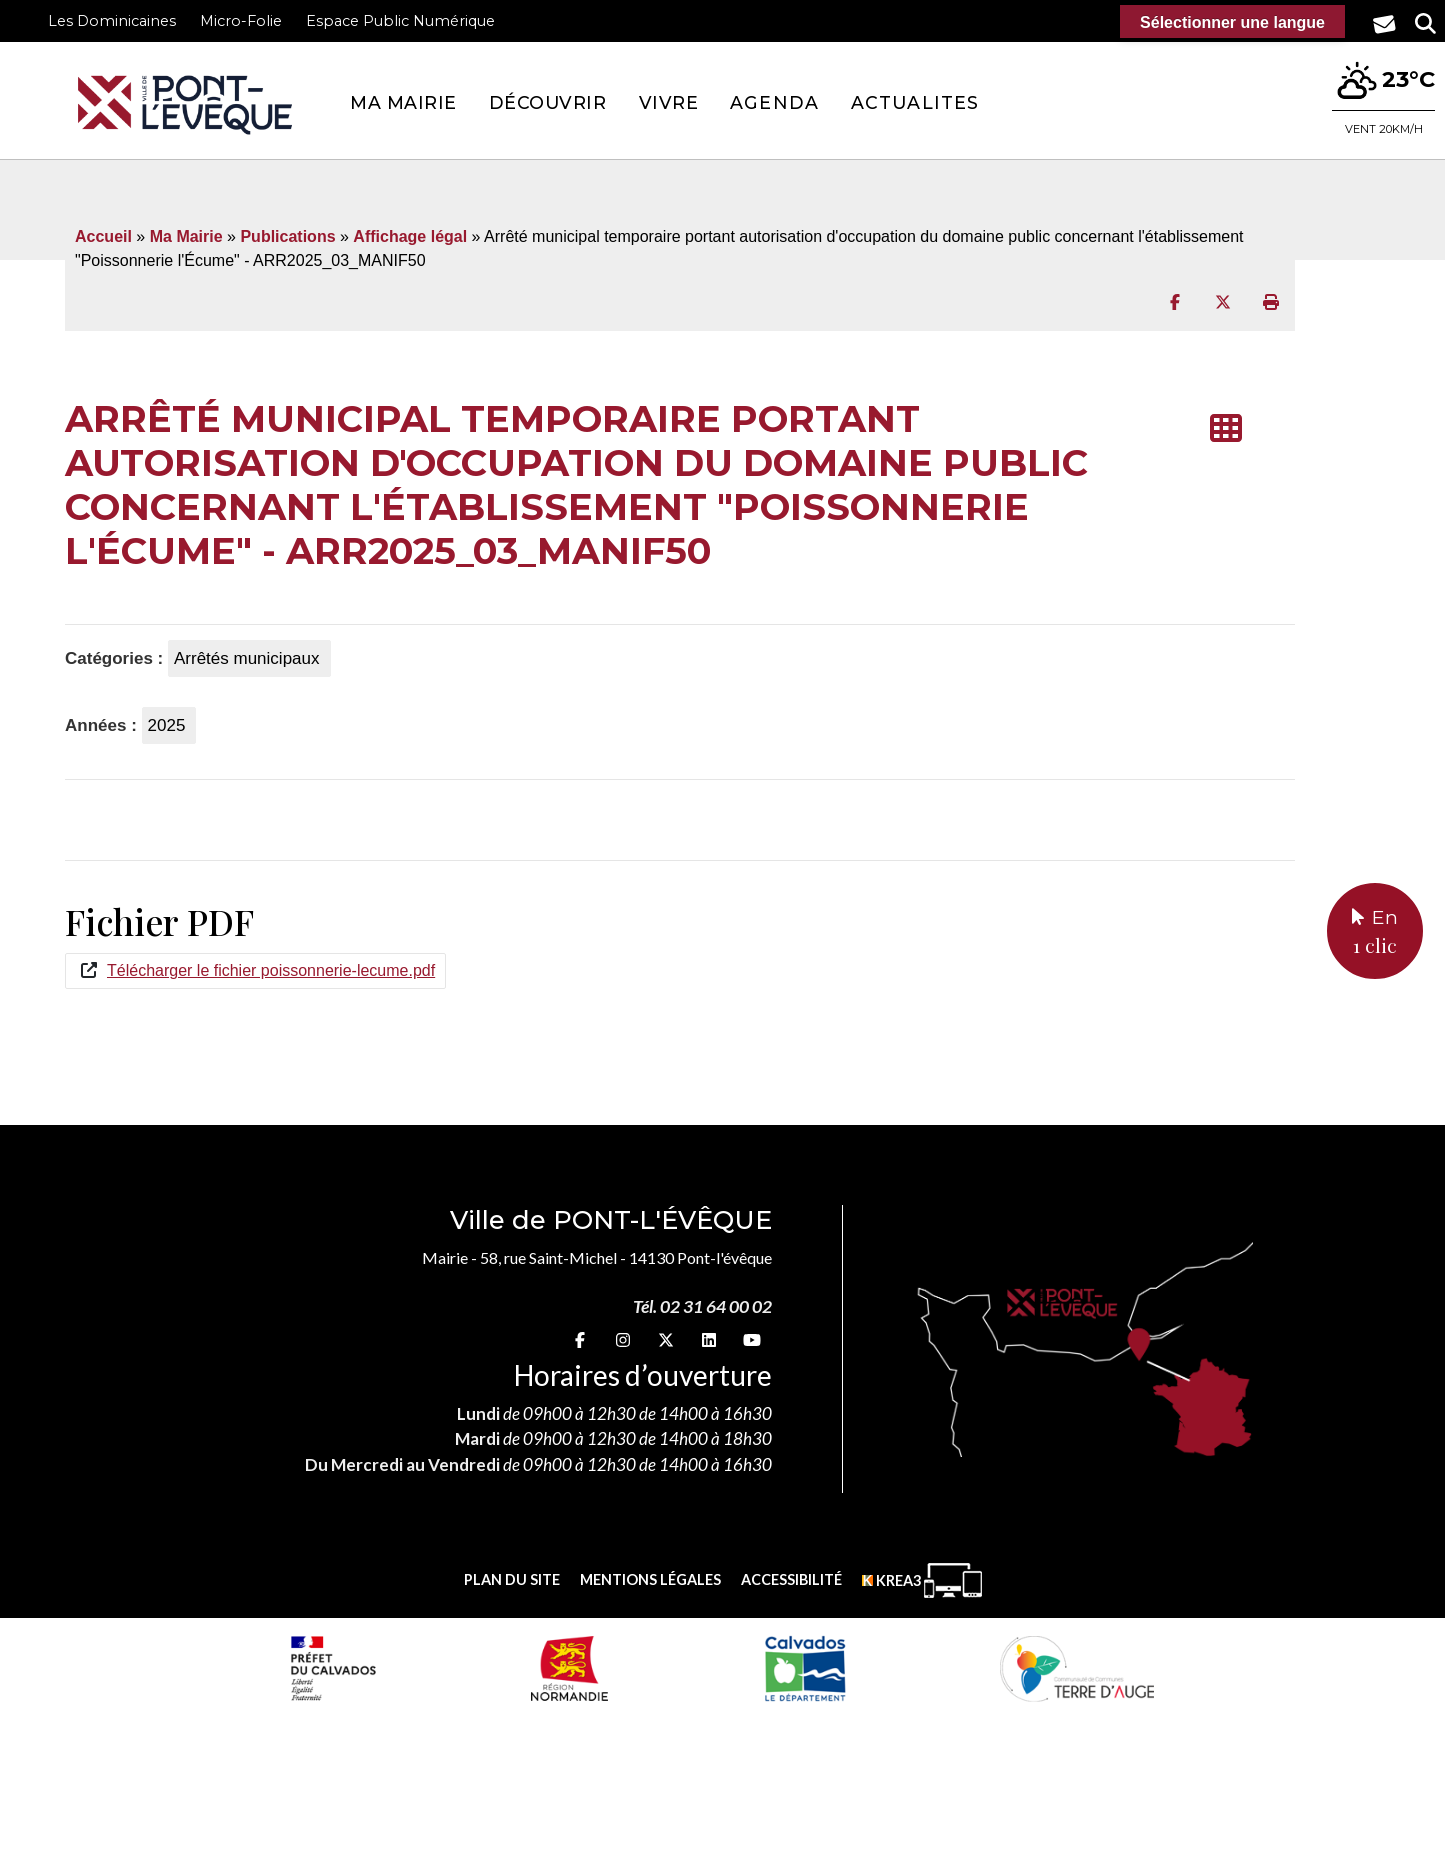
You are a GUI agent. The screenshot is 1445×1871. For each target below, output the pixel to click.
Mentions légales (650, 1579)
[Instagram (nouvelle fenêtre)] (623, 1339)
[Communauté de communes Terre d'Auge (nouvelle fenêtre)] (1077, 1668)
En (1375, 933)
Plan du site (512, 1579)
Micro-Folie (241, 21)
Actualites (915, 102)
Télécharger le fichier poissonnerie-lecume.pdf (271, 970)
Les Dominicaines (112, 21)
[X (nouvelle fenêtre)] (666, 1339)
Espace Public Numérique (400, 21)
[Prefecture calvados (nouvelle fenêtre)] (333, 1668)
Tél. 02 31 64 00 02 (702, 1306)
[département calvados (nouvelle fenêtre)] (804, 1668)
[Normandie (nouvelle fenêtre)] (569, 1668)
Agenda (774, 102)
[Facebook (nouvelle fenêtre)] (580, 1339)
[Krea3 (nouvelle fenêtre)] (922, 1580)
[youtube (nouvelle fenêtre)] (752, 1339)
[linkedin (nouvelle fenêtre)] (709, 1339)
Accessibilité (791, 1579)
